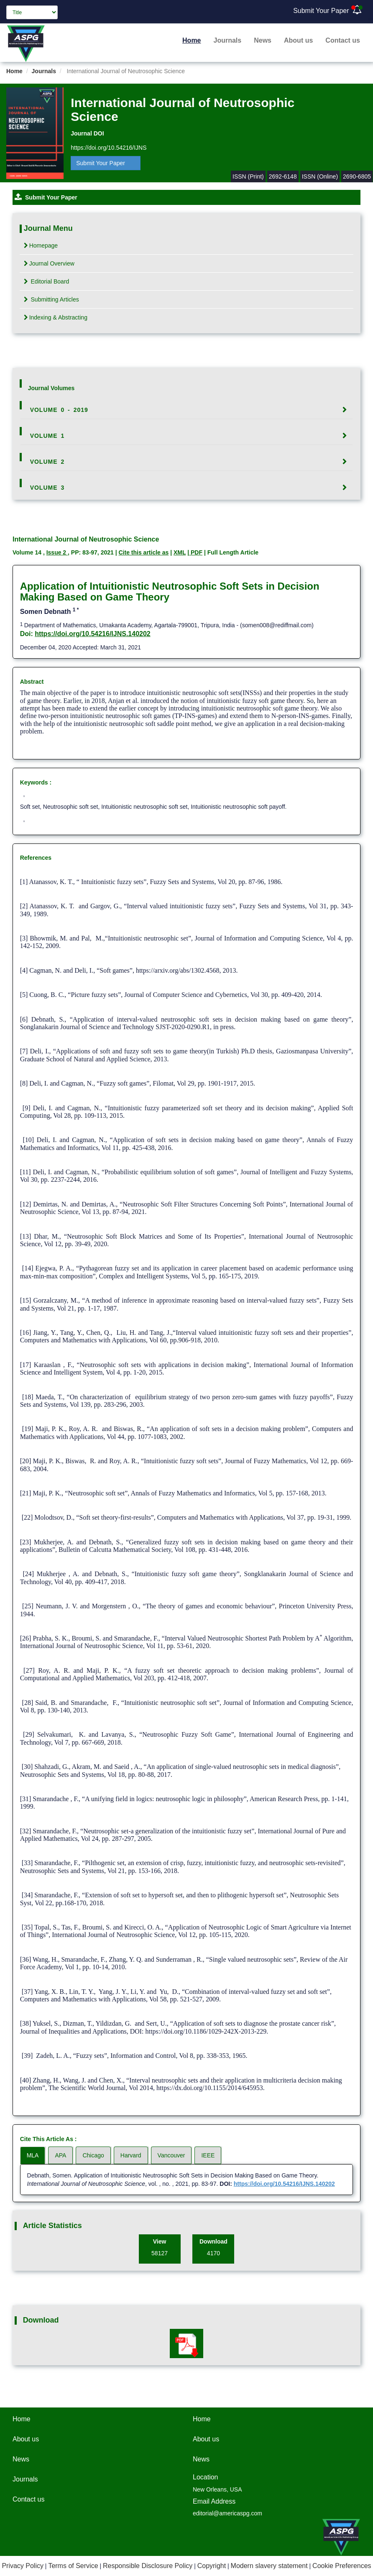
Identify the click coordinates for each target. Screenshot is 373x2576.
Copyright (211, 2565)
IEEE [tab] (208, 2155)
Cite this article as (143, 552)
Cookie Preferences (341, 2565)
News (262, 40)
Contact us (342, 40)
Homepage (41, 245)
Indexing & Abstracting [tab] (55, 317)
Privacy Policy (22, 2565)
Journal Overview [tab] (49, 263)
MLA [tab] (33, 2155)
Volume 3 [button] (47, 487)
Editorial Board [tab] (46, 281)
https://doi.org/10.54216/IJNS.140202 (93, 633)
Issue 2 (57, 552)
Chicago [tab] (93, 2155)
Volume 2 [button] (47, 461)
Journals (228, 40)
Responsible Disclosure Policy (147, 2565)
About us (298, 40)
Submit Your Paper (321, 10)
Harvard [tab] (130, 2155)
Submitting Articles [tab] (51, 299)
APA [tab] (60, 2155)
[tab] (187, 410)
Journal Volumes (51, 388)
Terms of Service (73, 2565)
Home (191, 40)
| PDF (194, 552)
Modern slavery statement (269, 2565)
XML (180, 552)
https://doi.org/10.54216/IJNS (108, 147)
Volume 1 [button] (47, 435)
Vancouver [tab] (171, 2155)
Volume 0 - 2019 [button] (59, 409)
